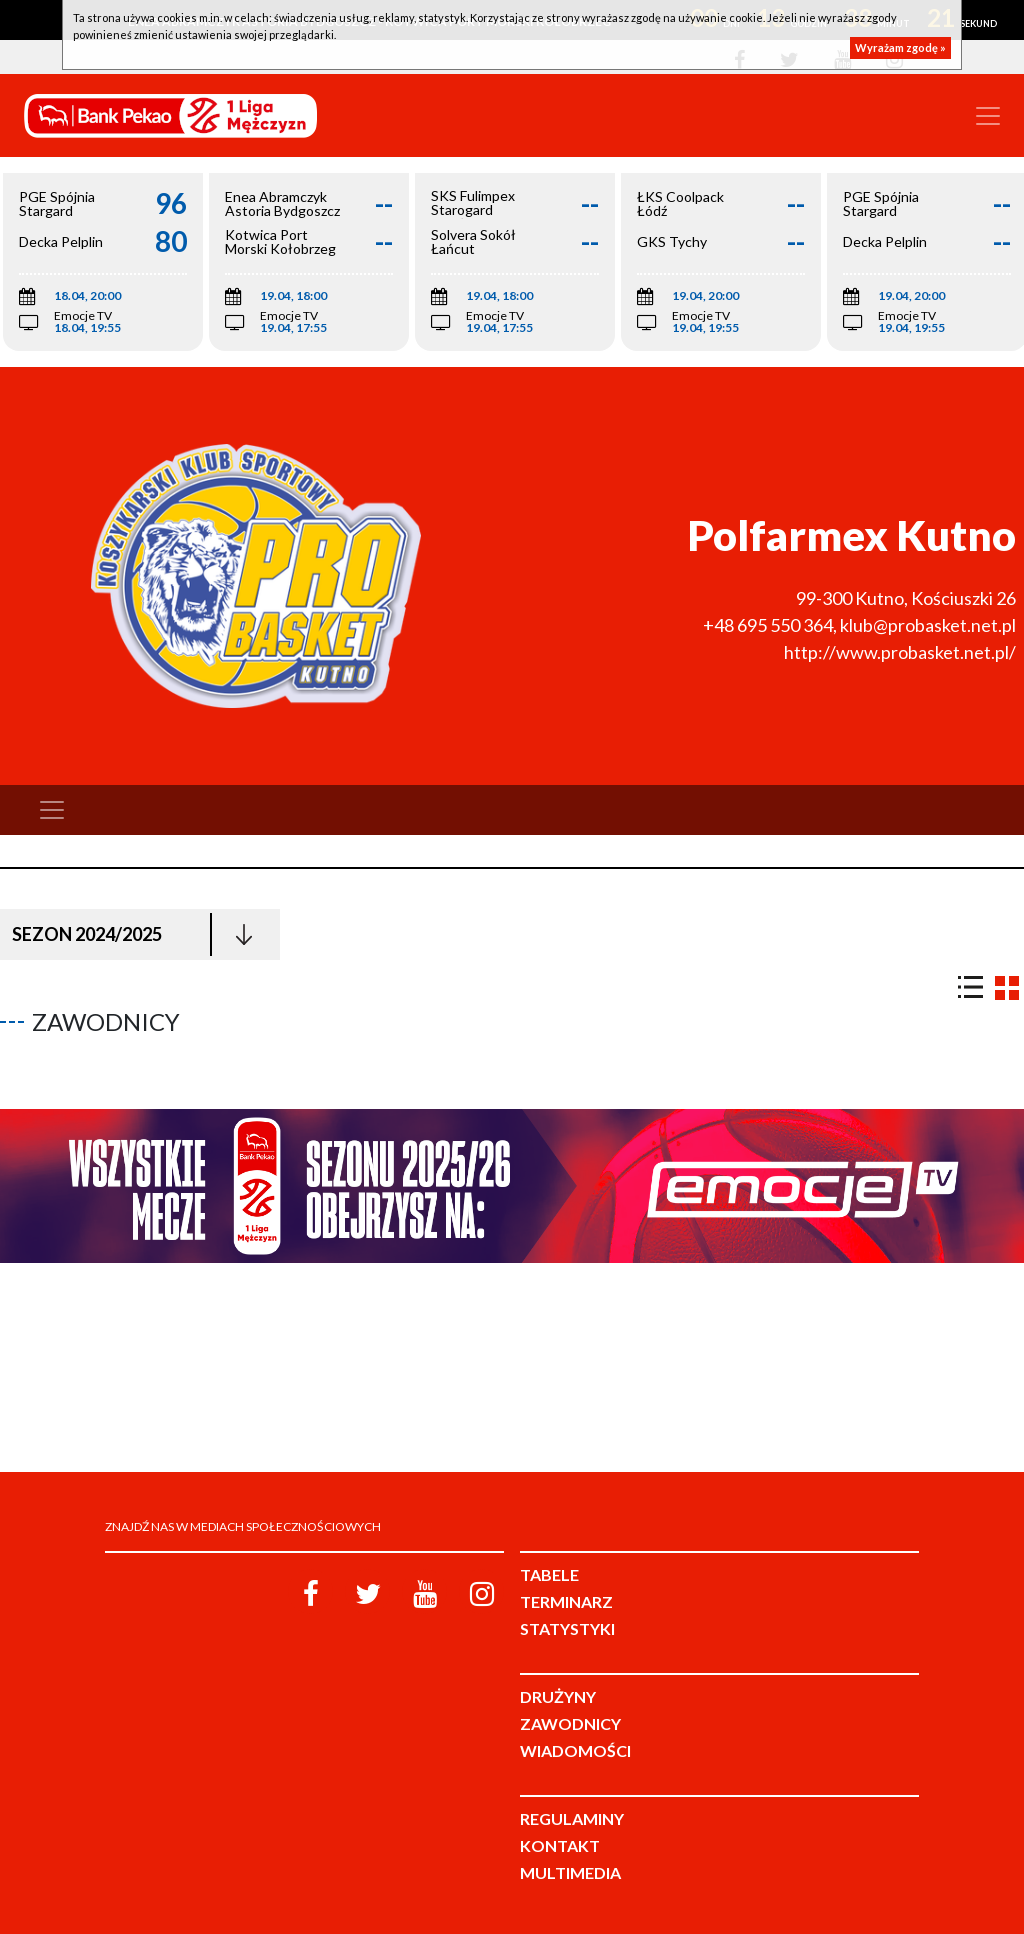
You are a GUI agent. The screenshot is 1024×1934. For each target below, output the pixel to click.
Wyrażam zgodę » (900, 47)
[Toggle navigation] (988, 116)
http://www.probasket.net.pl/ (900, 652)
